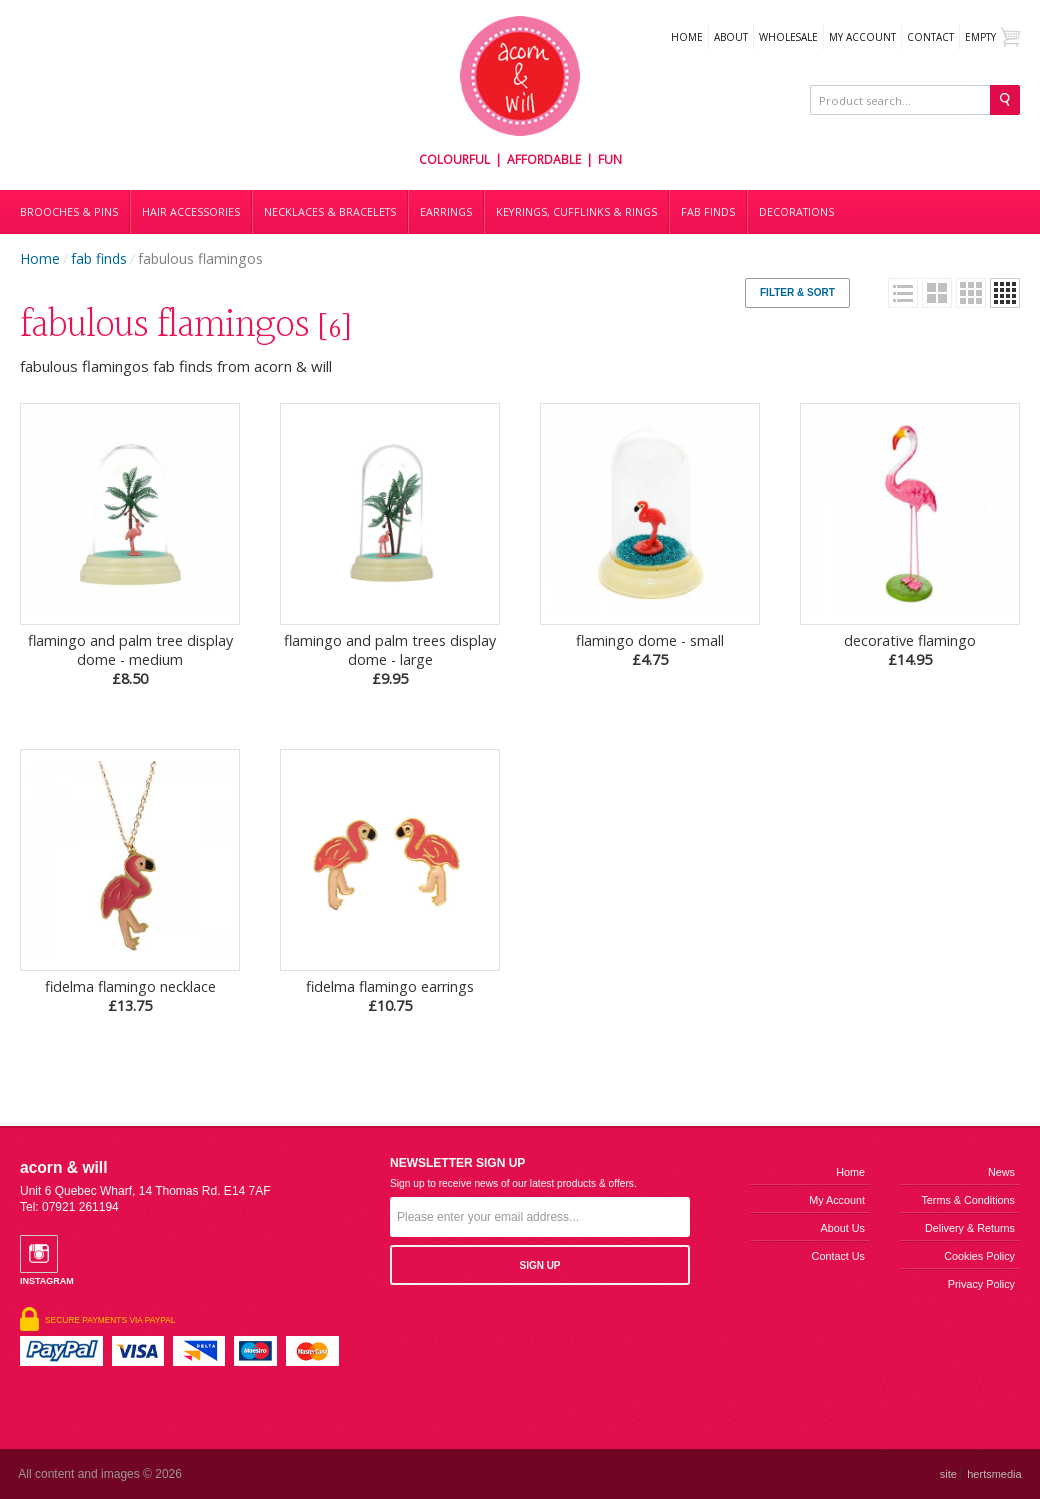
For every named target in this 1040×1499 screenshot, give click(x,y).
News (1001, 1172)
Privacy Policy (981, 1284)
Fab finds (708, 212)
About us (843, 1228)
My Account (862, 37)
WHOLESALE (788, 37)
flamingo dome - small (650, 650)
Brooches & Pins (69, 212)
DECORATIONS (796, 212)
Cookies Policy (979, 1256)
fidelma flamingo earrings (390, 996)
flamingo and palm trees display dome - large (390, 659)
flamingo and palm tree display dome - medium (130, 659)
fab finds (99, 258)
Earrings (446, 212)
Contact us (838, 1256)
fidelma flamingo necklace (130, 996)
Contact (930, 37)
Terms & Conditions (968, 1200)
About (731, 37)
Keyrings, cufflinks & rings (576, 212)
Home (687, 37)
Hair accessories (191, 212)
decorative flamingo (910, 650)
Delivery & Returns (970, 1228)
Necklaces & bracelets (330, 212)
